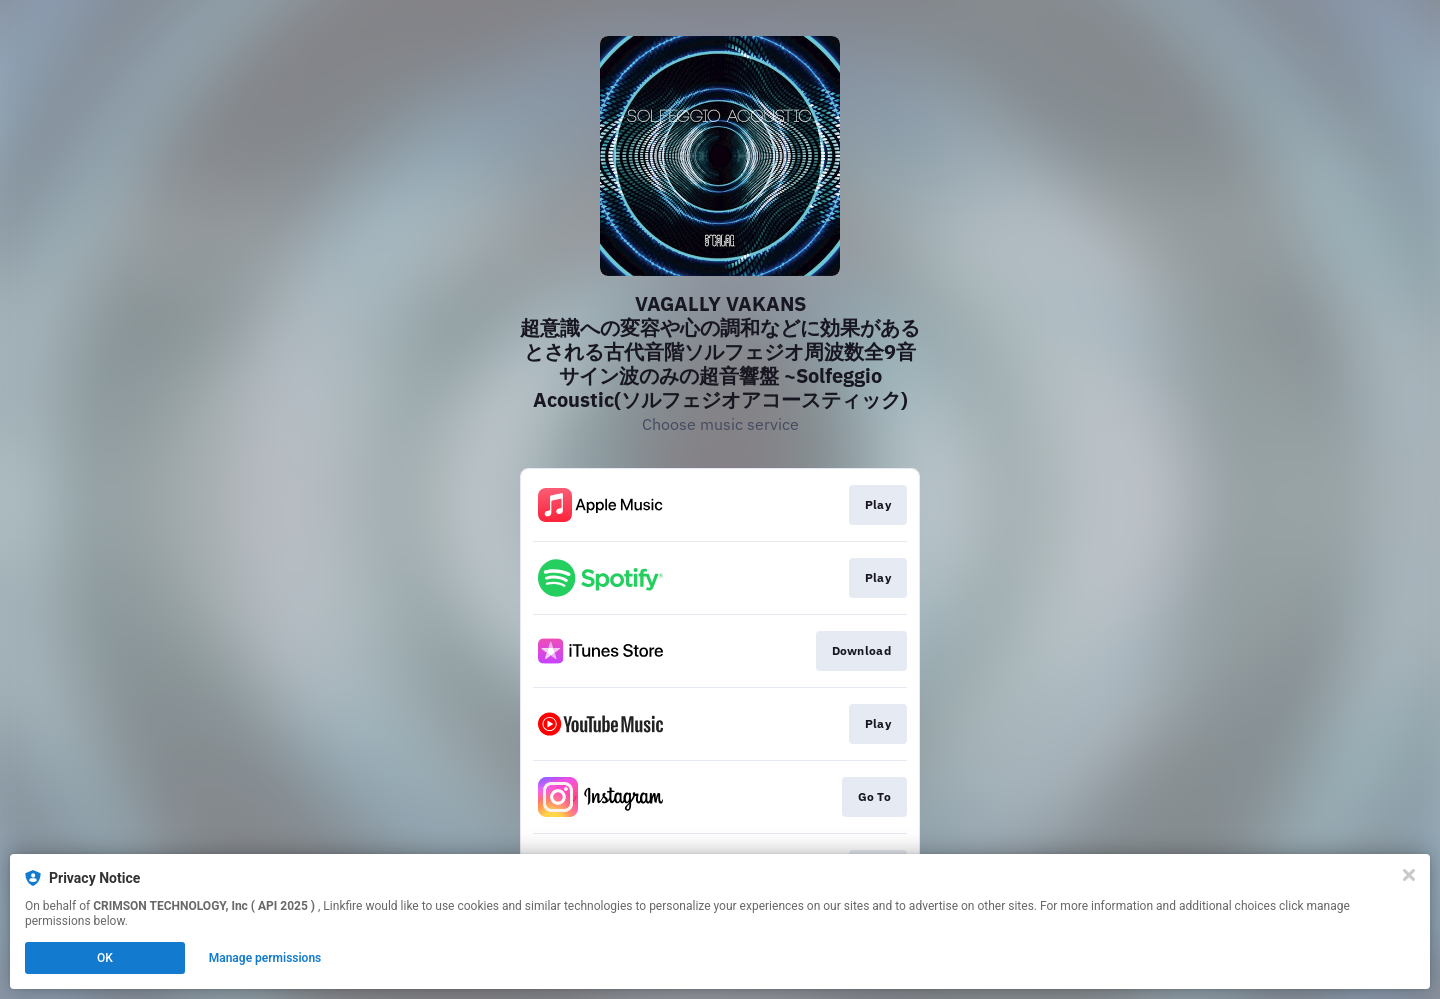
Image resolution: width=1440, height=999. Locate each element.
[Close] (1409, 875)
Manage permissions (265, 958)
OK (105, 958)
